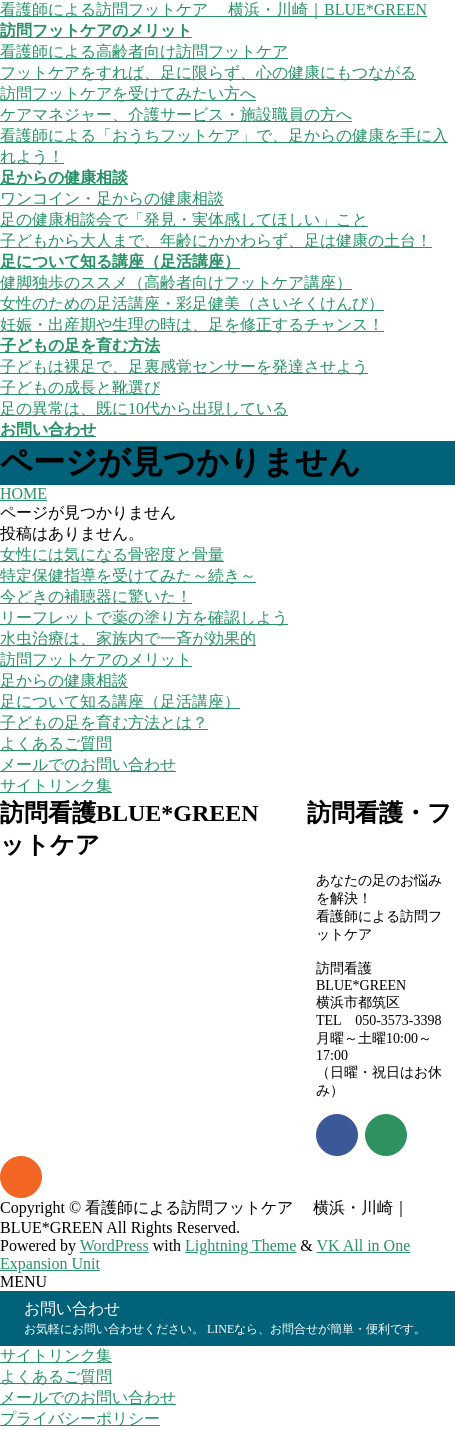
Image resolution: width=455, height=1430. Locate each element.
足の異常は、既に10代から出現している (144, 408)
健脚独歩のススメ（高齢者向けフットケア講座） (176, 282)
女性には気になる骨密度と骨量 (112, 554)
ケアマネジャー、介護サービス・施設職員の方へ (176, 114)
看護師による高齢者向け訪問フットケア (144, 51)
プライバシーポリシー (80, 1418)
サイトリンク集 (56, 785)
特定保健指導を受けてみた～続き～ (128, 575)
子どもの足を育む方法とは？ (104, 722)
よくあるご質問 (56, 743)
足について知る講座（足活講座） (120, 701)
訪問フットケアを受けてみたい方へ (128, 93)
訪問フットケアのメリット (96, 659)
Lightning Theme (240, 1245)
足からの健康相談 (64, 680)
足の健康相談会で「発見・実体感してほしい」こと (184, 219)
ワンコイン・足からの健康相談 (112, 198)
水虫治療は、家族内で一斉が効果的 (128, 638)
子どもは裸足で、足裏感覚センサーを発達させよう (184, 366)
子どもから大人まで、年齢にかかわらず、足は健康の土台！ (216, 240)
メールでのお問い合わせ (88, 764)
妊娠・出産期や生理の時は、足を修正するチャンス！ (192, 324)
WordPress (114, 1245)
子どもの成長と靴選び (80, 387)
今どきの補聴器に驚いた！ (96, 596)
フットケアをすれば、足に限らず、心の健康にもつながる (208, 72)
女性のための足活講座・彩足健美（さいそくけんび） (192, 303)
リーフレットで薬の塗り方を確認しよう (144, 617)
